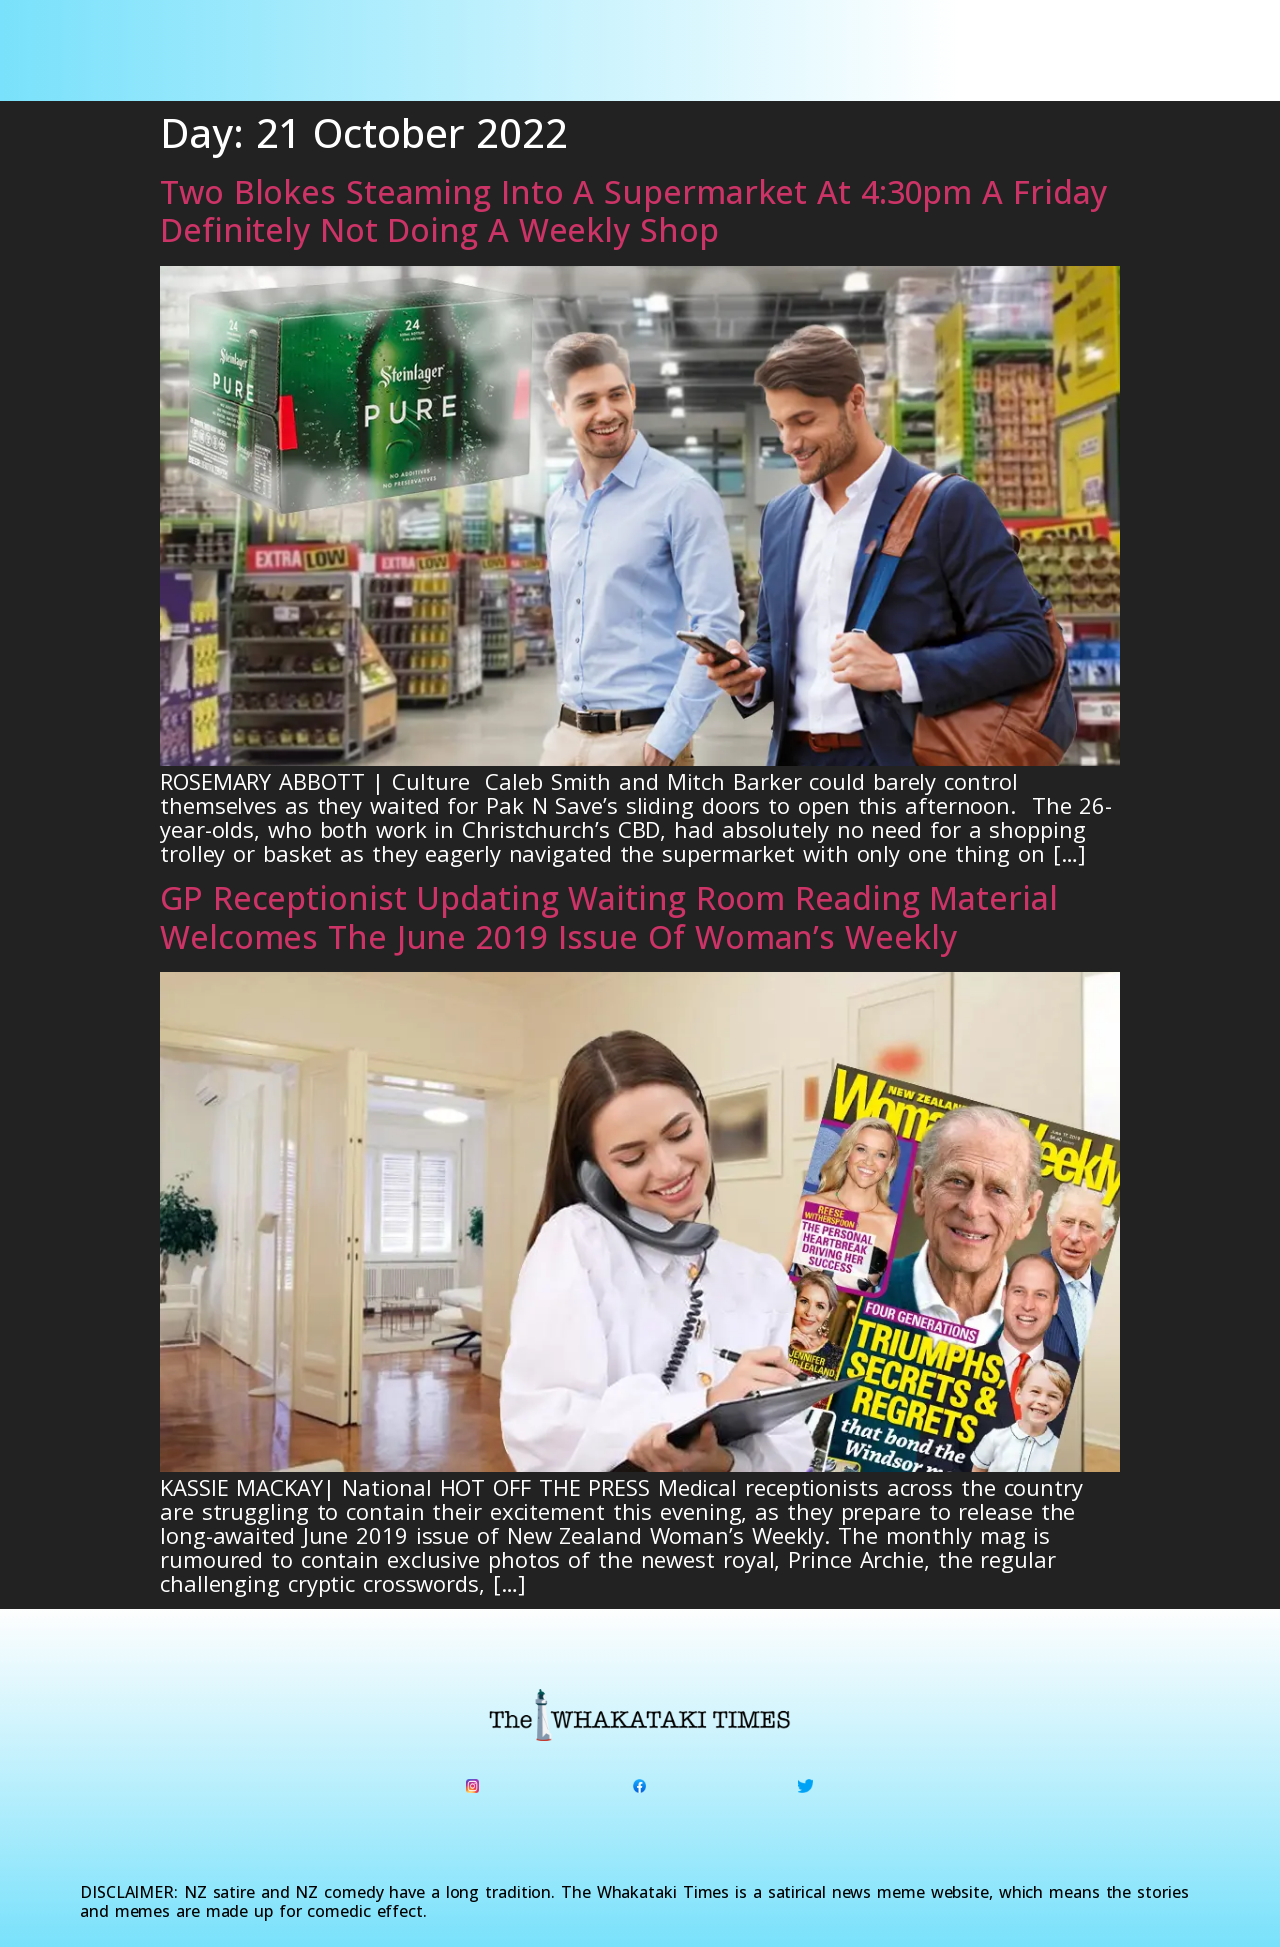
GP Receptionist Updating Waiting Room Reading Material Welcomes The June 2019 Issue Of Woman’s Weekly (609, 916)
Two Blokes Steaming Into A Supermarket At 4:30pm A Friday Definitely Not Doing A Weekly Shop (633, 210)
